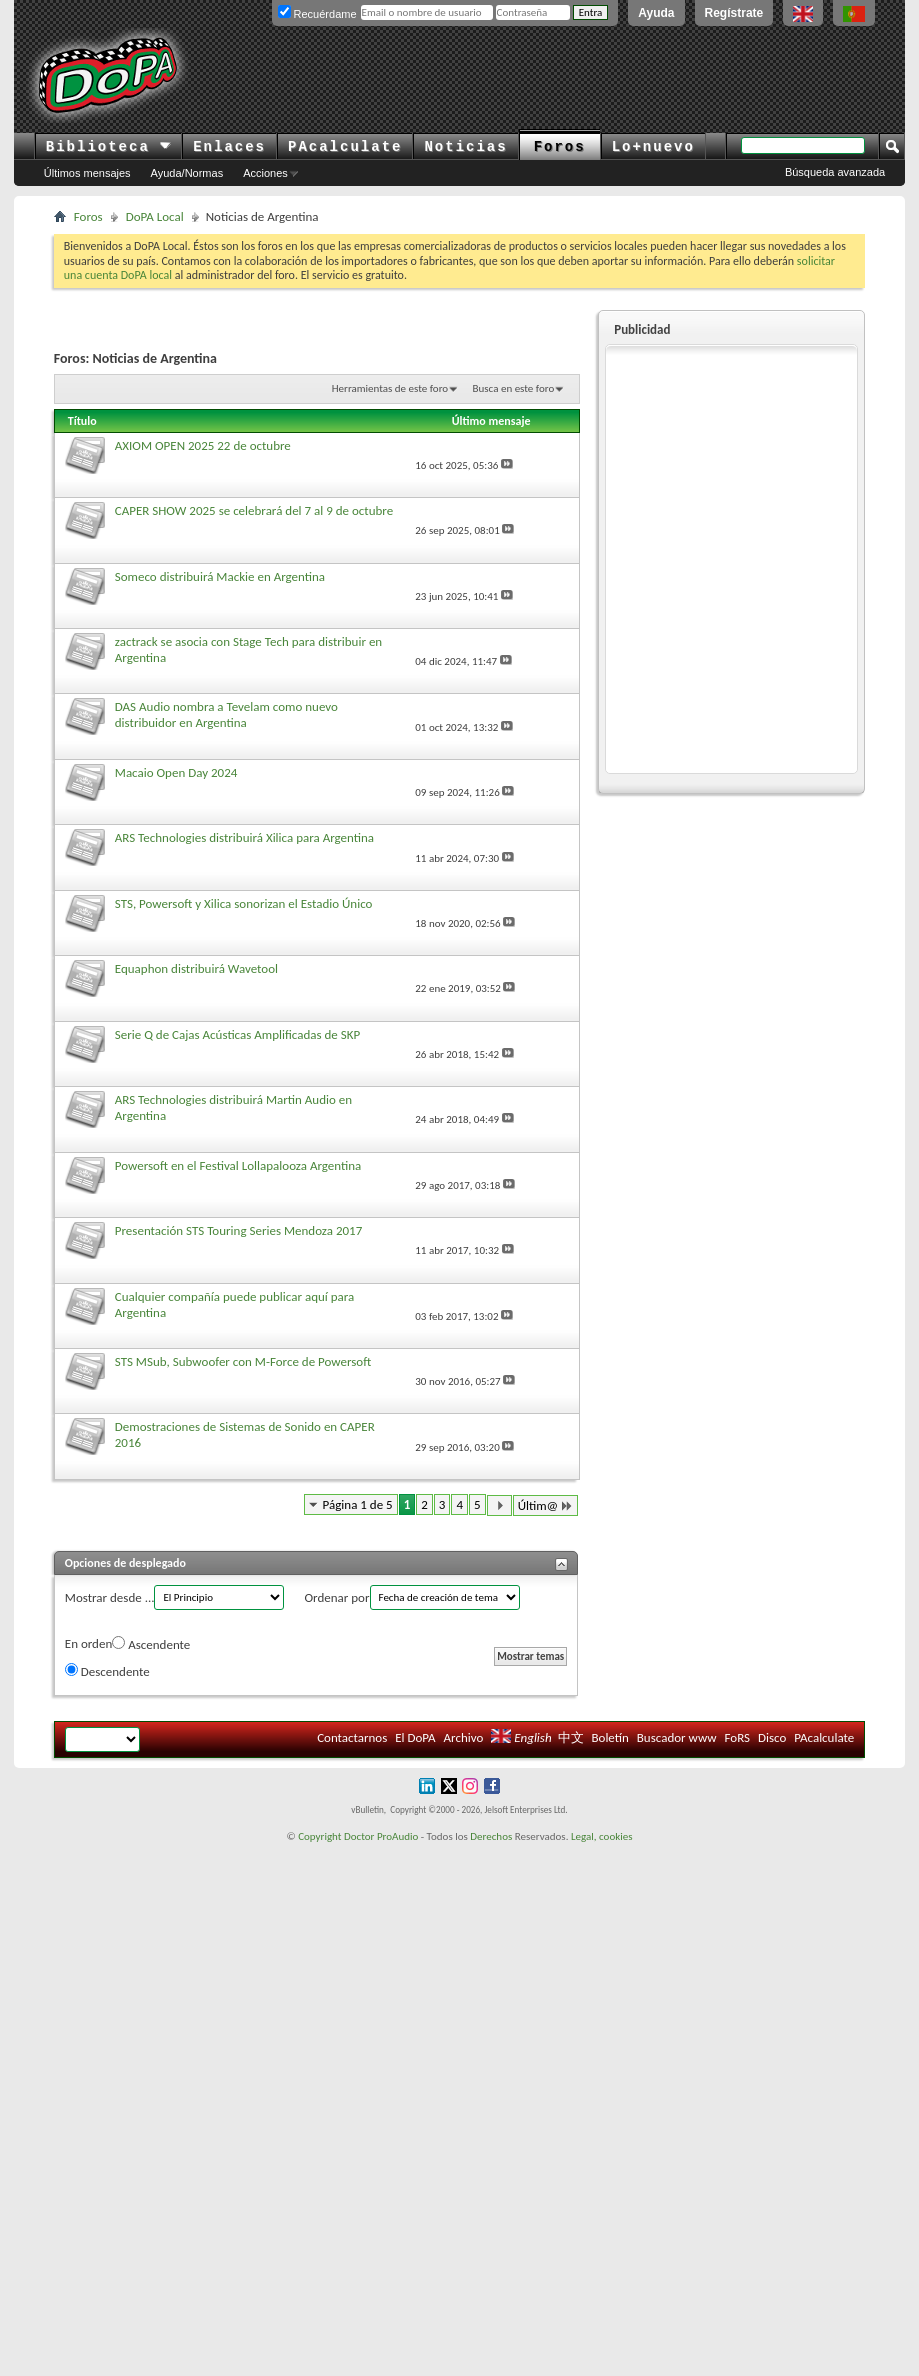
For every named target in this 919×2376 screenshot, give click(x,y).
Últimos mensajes (87, 173)
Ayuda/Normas (187, 173)
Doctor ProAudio (381, 1836)
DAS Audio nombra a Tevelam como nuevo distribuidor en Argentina (226, 714)
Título (82, 421)
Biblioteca (108, 147)
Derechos (491, 1836)
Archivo (464, 1737)
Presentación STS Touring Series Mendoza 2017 (239, 1230)
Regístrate (734, 13)
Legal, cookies (602, 1836)
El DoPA (415, 1737)
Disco (772, 1737)
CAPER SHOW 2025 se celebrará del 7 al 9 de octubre (254, 510)
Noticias (465, 147)
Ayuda (656, 13)
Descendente (107, 1671)
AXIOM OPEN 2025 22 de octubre (203, 445)
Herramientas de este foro (390, 388)
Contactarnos (352, 1737)
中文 (571, 1737)
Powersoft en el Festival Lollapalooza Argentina (238, 1165)
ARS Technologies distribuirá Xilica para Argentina (244, 837)
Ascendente (151, 1644)
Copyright (319, 1836)
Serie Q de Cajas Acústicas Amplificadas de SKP (237, 1034)
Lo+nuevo (653, 147)
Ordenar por (336, 1597)
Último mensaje (491, 421)
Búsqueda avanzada (835, 172)
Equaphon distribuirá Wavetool (196, 968)
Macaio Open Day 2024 (176, 772)
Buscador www (677, 1737)
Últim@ (546, 1505)
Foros (560, 147)
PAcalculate (345, 147)
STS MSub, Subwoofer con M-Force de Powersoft (243, 1361)
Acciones (265, 173)
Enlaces (229, 147)
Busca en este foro (514, 388)
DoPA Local (155, 216)
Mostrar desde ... (110, 1597)
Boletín (609, 1737)
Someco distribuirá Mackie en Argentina (220, 576)
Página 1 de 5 (358, 1504)
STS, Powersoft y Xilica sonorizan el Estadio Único (244, 903)
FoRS (738, 1737)
